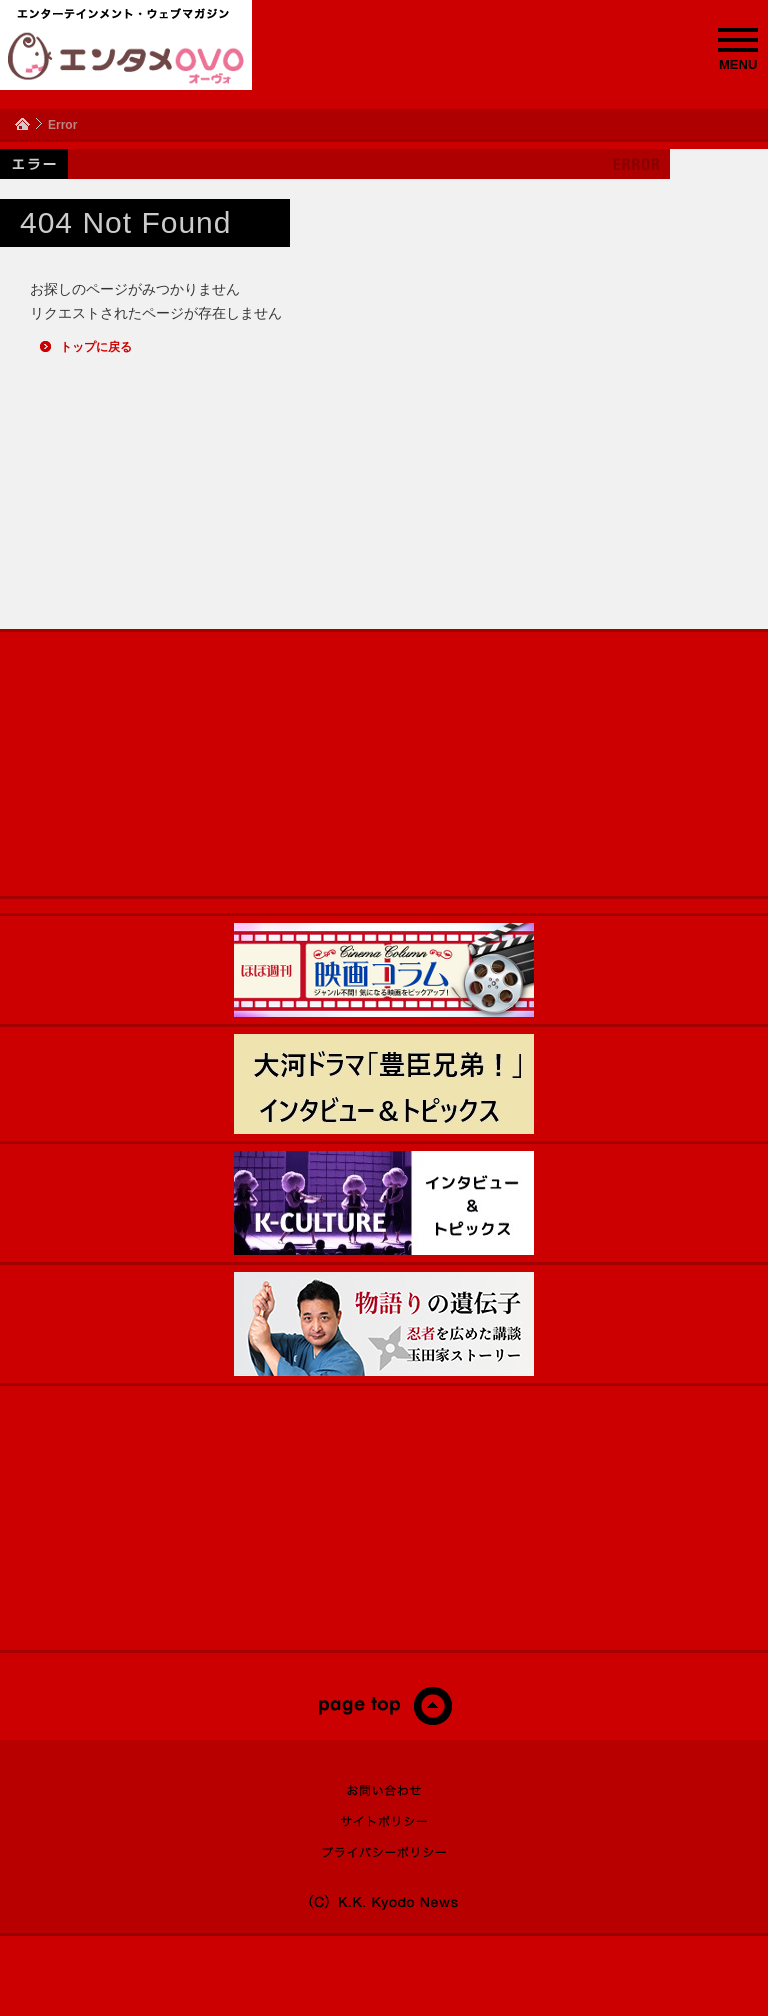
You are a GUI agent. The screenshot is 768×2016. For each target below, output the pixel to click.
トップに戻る (96, 347)
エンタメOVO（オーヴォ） (126, 58)
